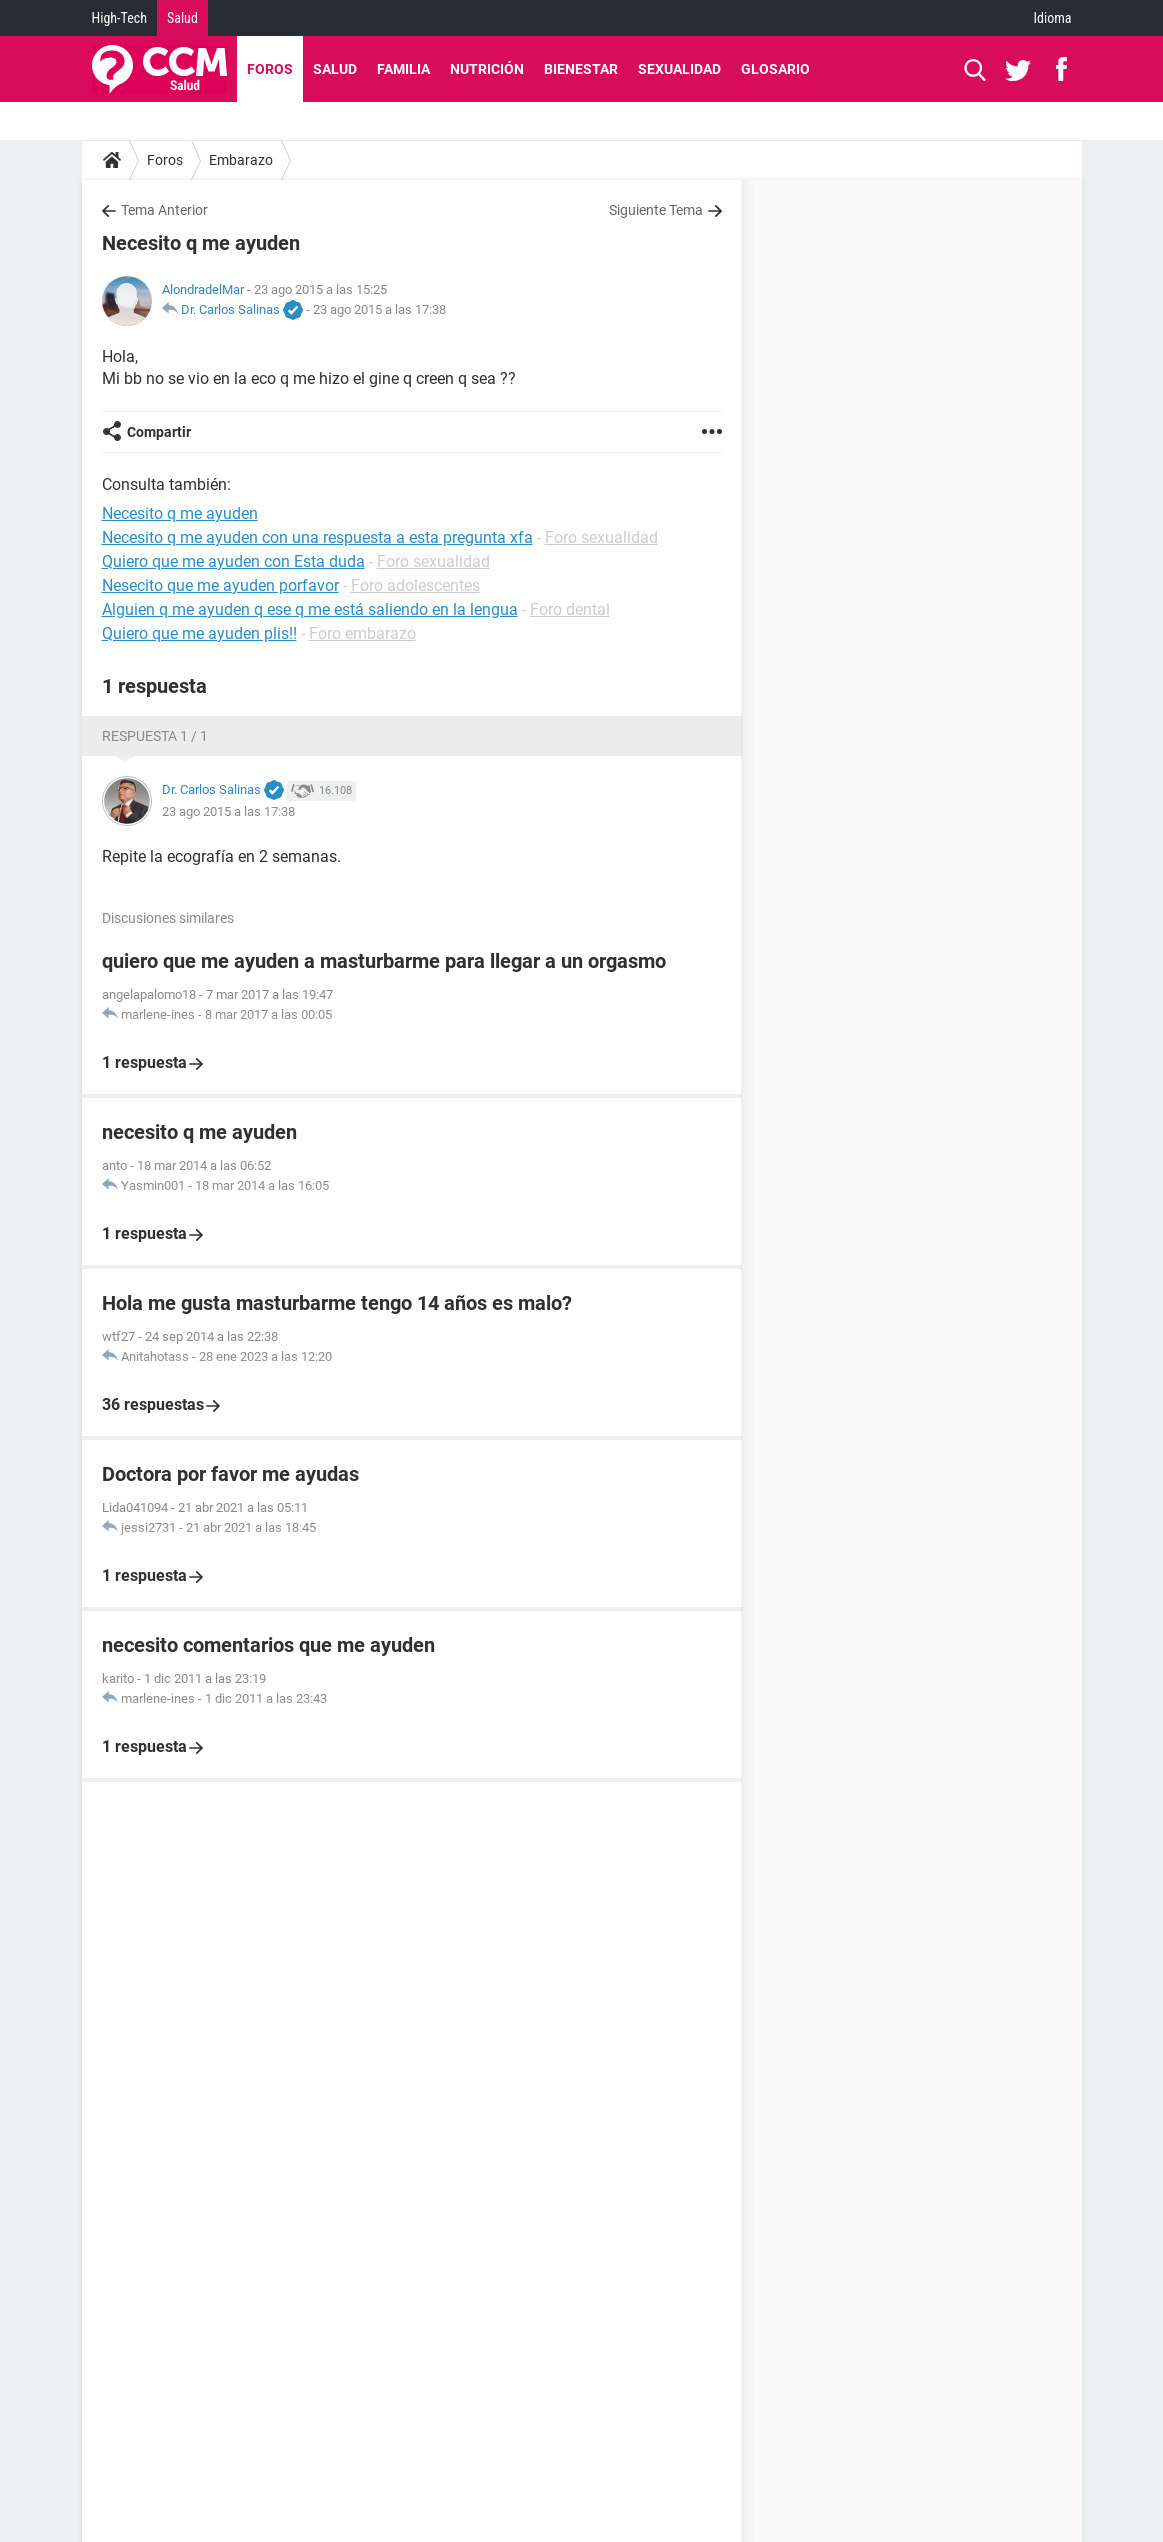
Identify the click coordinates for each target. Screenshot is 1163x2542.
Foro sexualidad (601, 537)
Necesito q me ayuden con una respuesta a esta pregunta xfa (317, 537)
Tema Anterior (164, 210)
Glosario (775, 69)
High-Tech (119, 18)
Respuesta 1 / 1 (155, 736)
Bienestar (581, 69)
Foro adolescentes (415, 585)
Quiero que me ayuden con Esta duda (233, 561)
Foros (270, 69)
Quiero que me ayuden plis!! (199, 633)
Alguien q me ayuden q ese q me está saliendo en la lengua (310, 609)
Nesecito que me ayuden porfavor (220, 585)
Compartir (159, 432)
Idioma (1053, 18)
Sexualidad (679, 69)
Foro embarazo (362, 633)
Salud (182, 18)
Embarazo (241, 160)
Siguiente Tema (656, 210)
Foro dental (570, 609)
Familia (403, 69)
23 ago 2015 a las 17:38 (379, 309)
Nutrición (487, 69)
